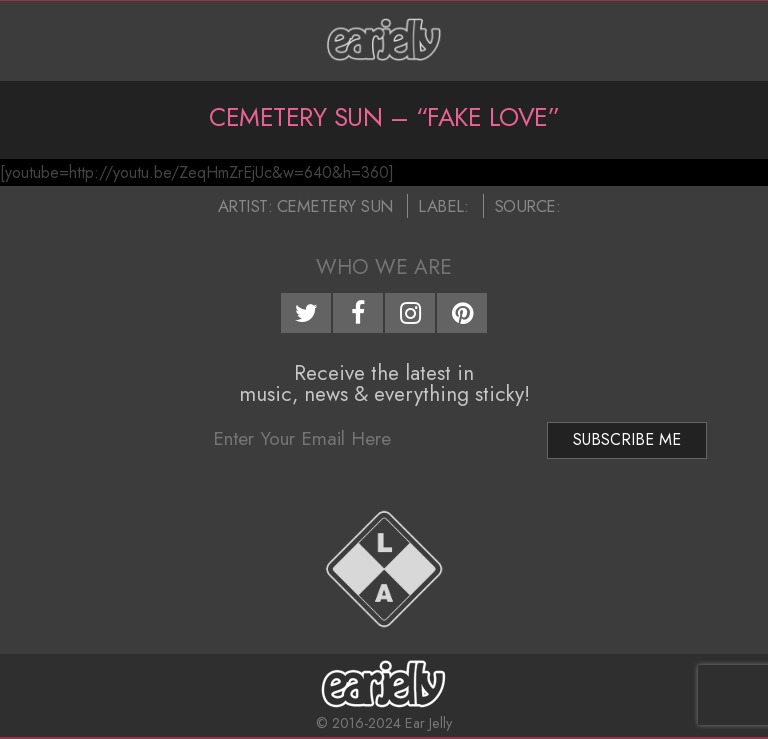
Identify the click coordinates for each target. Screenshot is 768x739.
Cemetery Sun (335, 206)
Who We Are (384, 267)
